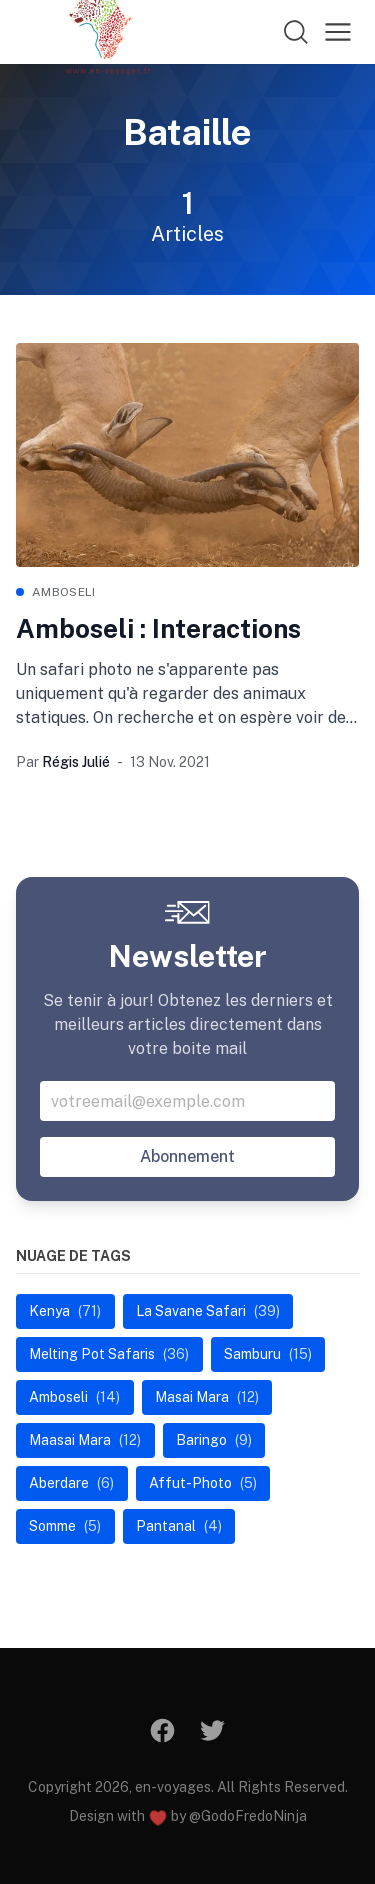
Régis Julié (76, 762)
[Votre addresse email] (187, 1101)
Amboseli (63, 592)
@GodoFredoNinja (248, 1816)
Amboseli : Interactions (158, 628)
